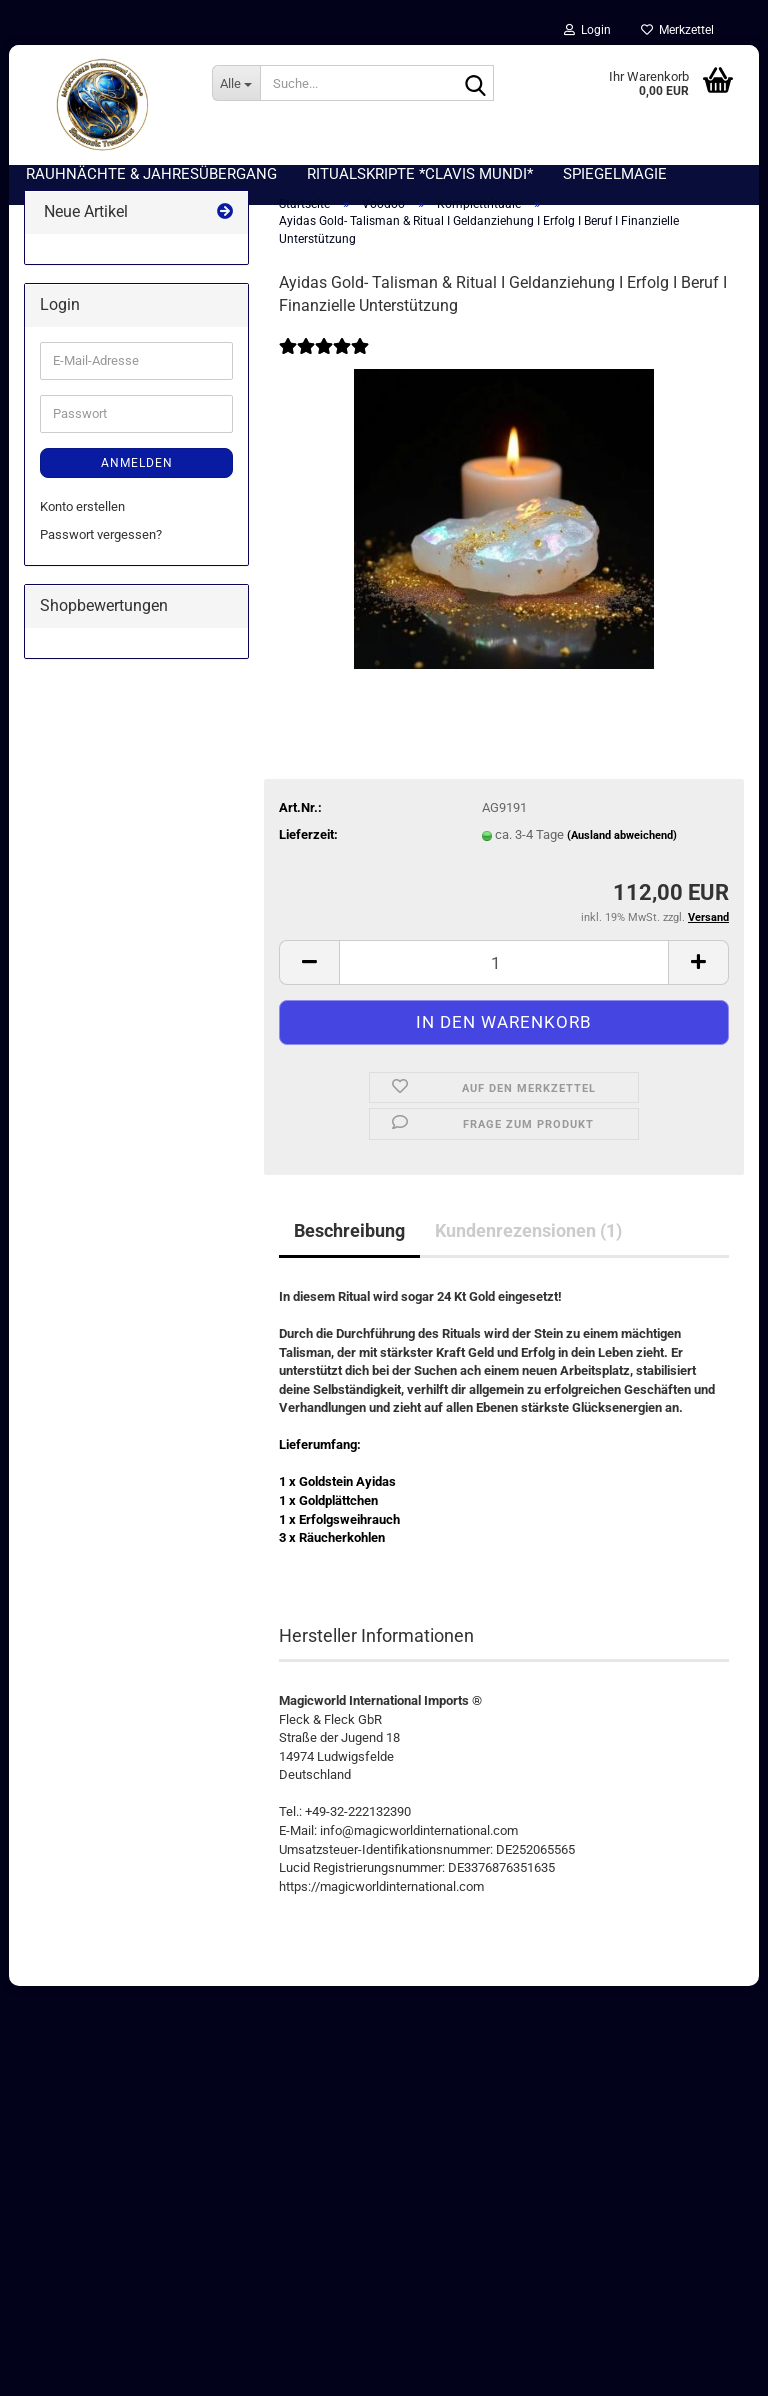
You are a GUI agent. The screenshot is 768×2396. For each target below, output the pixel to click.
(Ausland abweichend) (622, 846)
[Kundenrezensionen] (324, 369)
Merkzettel (677, 30)
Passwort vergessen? (101, 544)
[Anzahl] (504, 972)
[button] (309, 972)
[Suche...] (236, 83)
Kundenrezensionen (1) (528, 1240)
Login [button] (587, 30)
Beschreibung (349, 1240)
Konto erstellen (82, 516)
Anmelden (137, 473)
